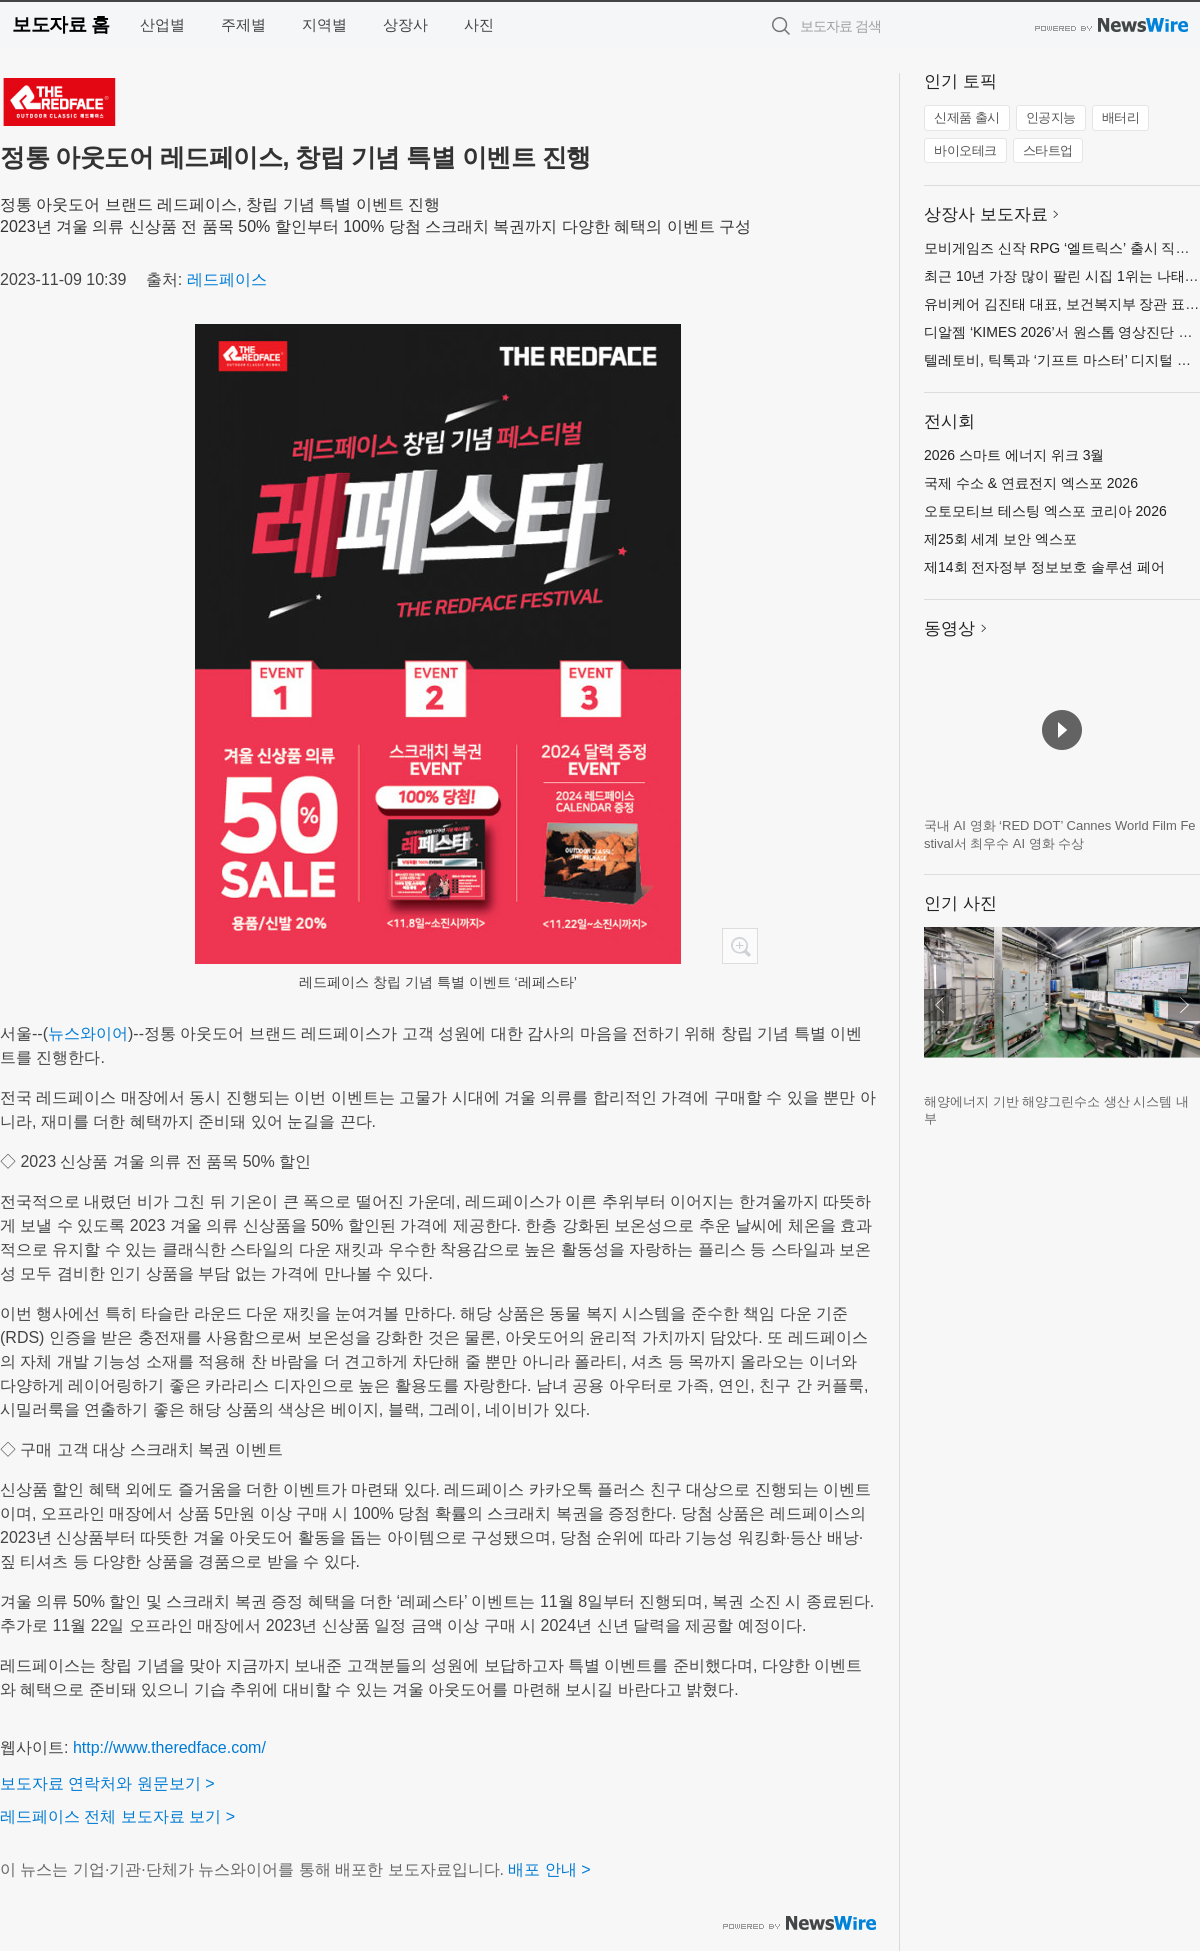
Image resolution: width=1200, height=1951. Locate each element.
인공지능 (1051, 117)
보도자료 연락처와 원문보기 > (107, 1783)
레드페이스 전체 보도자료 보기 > (117, 1816)
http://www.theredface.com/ (169, 1747)
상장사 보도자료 (986, 214)
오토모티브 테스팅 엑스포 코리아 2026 (1045, 511)
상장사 (405, 24)
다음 (1184, 1005)
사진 (479, 24)
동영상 (949, 628)
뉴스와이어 (88, 1033)
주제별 (243, 24)
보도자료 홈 (60, 24)
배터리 (1121, 117)
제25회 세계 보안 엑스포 (1000, 539)
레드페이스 (227, 279)
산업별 (162, 24)
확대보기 (740, 946)
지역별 (324, 24)
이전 (940, 1005)
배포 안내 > (549, 1869)
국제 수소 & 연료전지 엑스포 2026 (1031, 483)
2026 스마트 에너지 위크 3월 (1014, 455)
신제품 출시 (967, 117)
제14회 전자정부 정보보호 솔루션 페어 (1044, 567)
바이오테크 (965, 150)
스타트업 (1048, 150)
